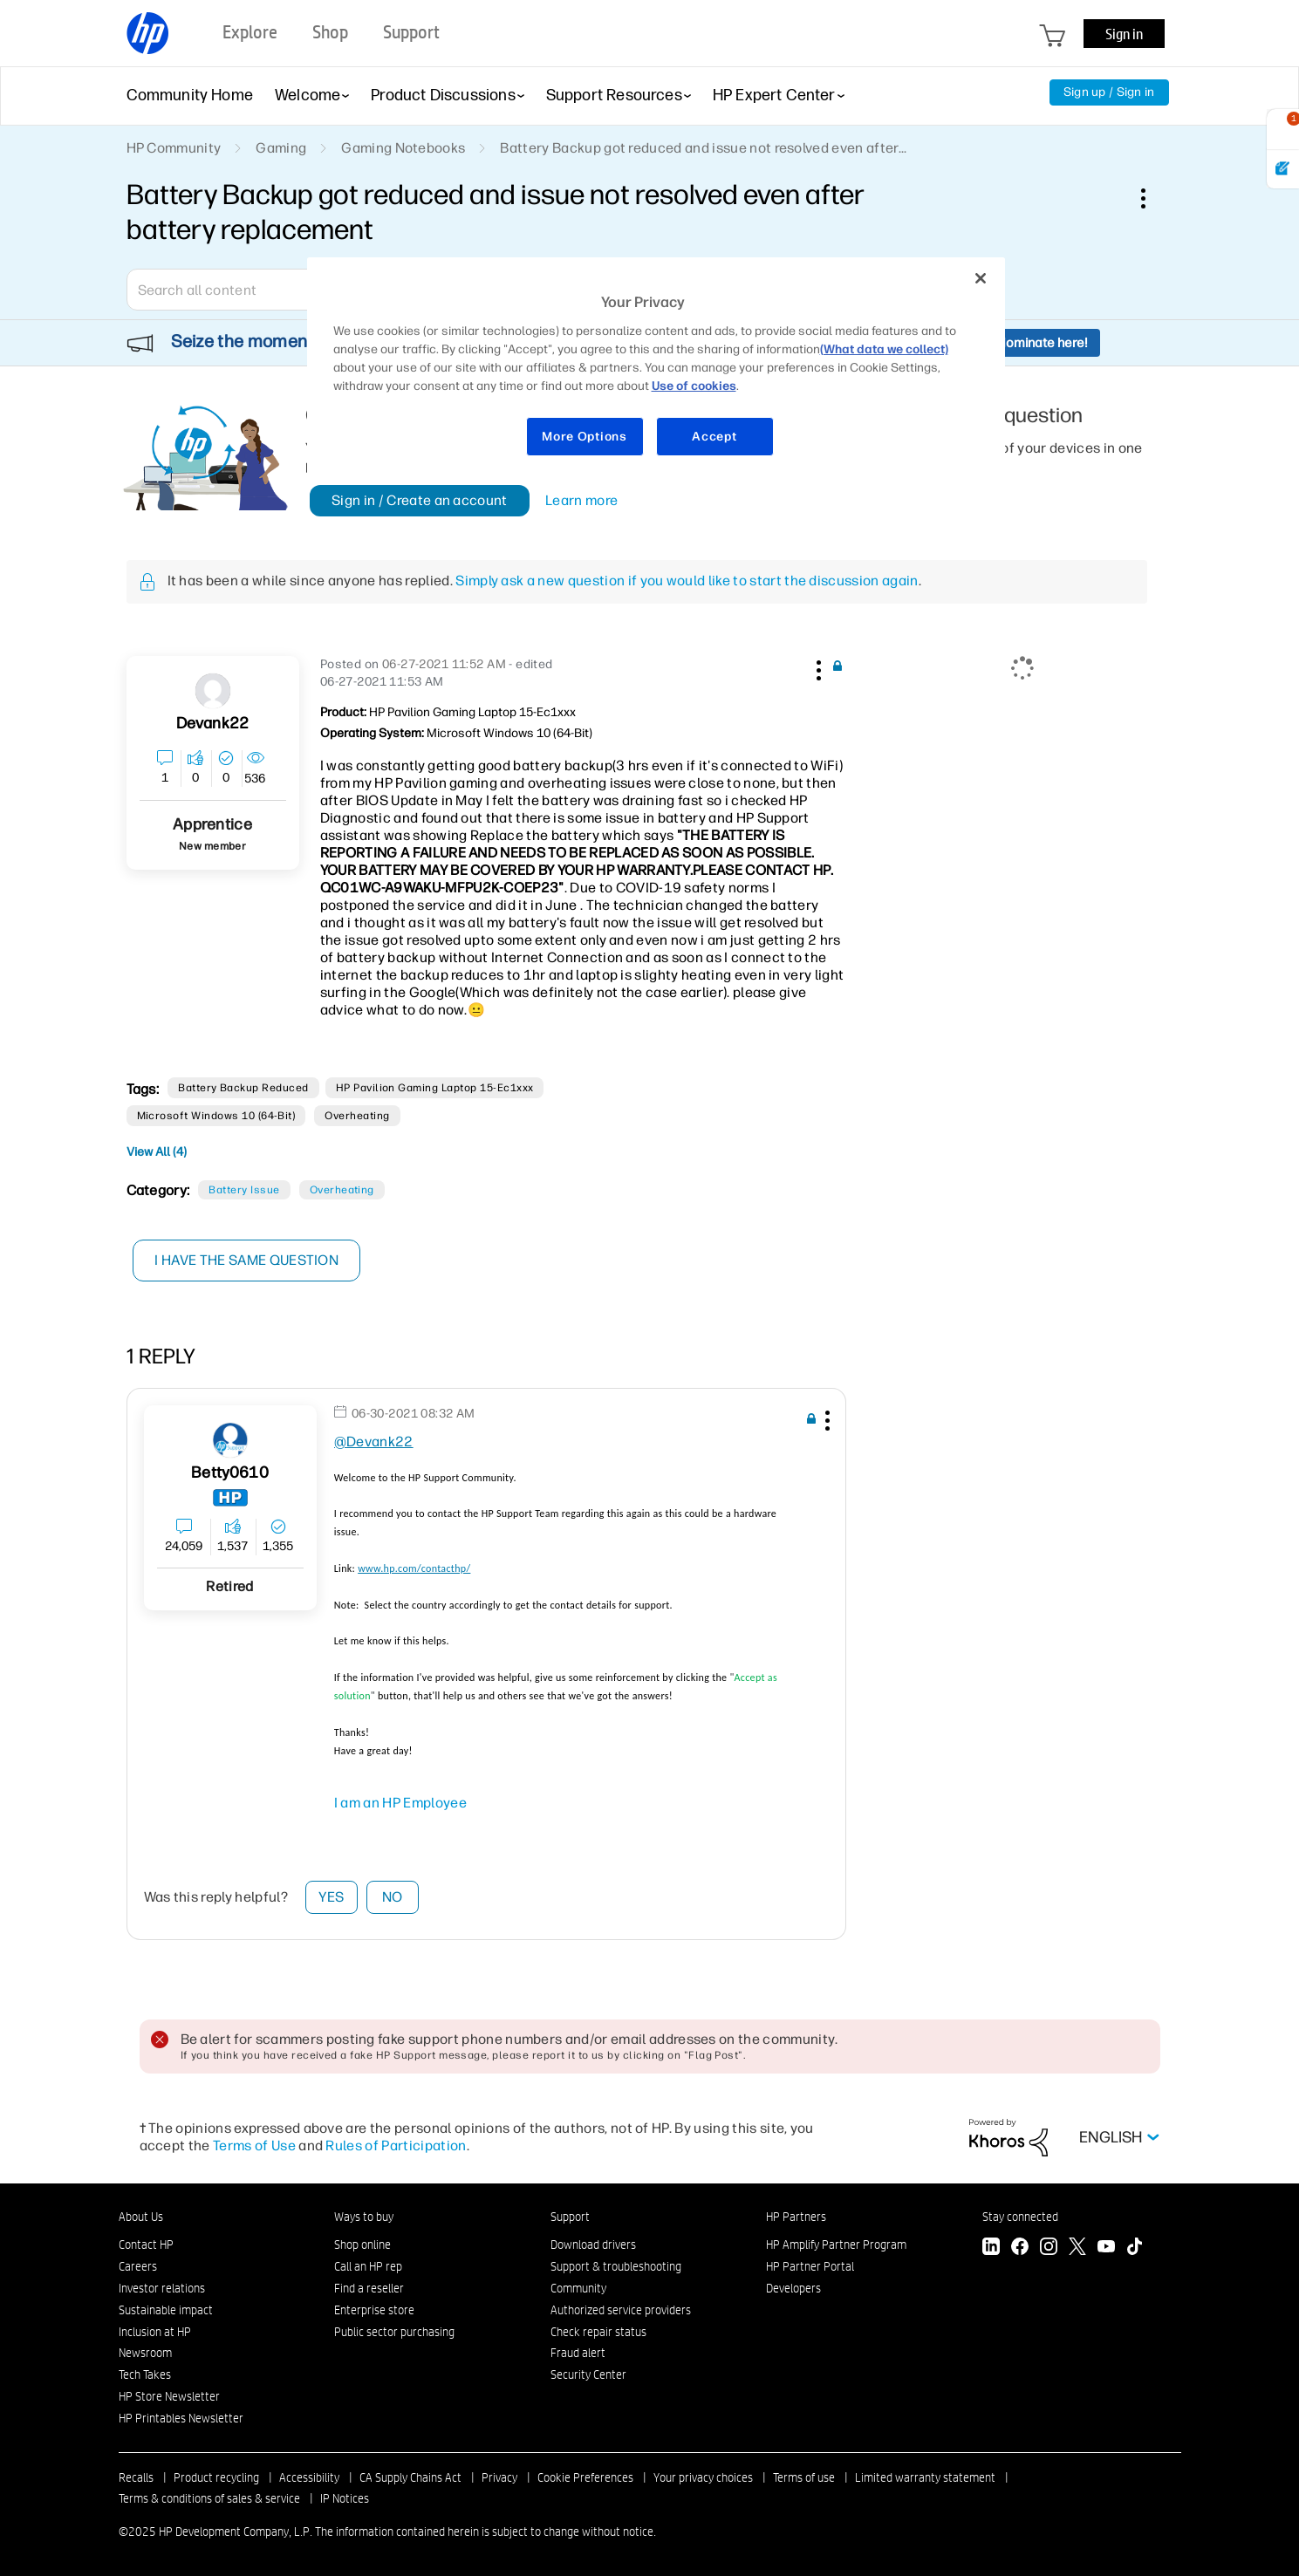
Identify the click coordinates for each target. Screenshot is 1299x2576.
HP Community (174, 148)
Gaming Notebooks (403, 148)
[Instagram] (1048, 2248)
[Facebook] (1020, 2248)
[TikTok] (1135, 2248)
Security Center (588, 2374)
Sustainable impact (166, 2310)
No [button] (392, 1897)
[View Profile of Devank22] (212, 723)
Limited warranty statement (925, 2477)
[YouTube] (1106, 2248)
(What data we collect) (884, 349)
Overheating (342, 1190)
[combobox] (252, 290)
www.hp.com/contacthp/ (414, 1568)
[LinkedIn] (991, 2248)
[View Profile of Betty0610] (230, 1472)
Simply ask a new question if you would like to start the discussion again (686, 580)
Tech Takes (145, 2374)
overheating (357, 1116)
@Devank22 (374, 1441)
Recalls (136, 2477)
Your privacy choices (703, 2477)
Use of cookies (694, 386)
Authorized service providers (620, 2310)
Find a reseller (369, 2288)
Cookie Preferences (585, 2477)
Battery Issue (244, 1190)
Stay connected (1020, 2216)
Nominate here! (1042, 343)
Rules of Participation (395, 2145)
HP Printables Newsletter (181, 2418)
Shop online (362, 2244)
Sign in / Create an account (420, 500)
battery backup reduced (243, 1088)
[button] (817, 667)
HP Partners (796, 2216)
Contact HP (146, 2244)
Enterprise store (374, 2310)
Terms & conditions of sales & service (209, 2498)
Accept (714, 436)
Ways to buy (363, 2216)
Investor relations (162, 2288)
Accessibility (309, 2477)
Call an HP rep (368, 2266)
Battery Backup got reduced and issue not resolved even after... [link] (703, 148)
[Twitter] (1077, 2248)
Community (578, 2288)
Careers (138, 2266)
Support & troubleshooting (615, 2266)
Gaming (281, 148)
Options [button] (1152, 198)
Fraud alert (577, 2353)
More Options (584, 436)
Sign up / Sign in (1109, 92)
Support (570, 2216)
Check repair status (598, 2332)
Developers (793, 2288)
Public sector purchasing (394, 2332)
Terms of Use (254, 2145)
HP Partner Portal (810, 2266)
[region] (656, 367)
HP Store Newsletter (169, 2396)
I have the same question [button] (248, 1260)
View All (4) (156, 1152)
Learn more (581, 500)
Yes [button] (331, 1897)
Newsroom (145, 2353)
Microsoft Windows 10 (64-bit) (216, 1116)
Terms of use (804, 2477)
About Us (141, 2216)
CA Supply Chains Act (410, 2477)
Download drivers (593, 2244)
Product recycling (216, 2477)
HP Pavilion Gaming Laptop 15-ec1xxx (435, 1088)
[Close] (980, 278)
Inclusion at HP (155, 2332)
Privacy (499, 2477)
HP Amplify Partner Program (836, 2244)
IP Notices (344, 2498)
